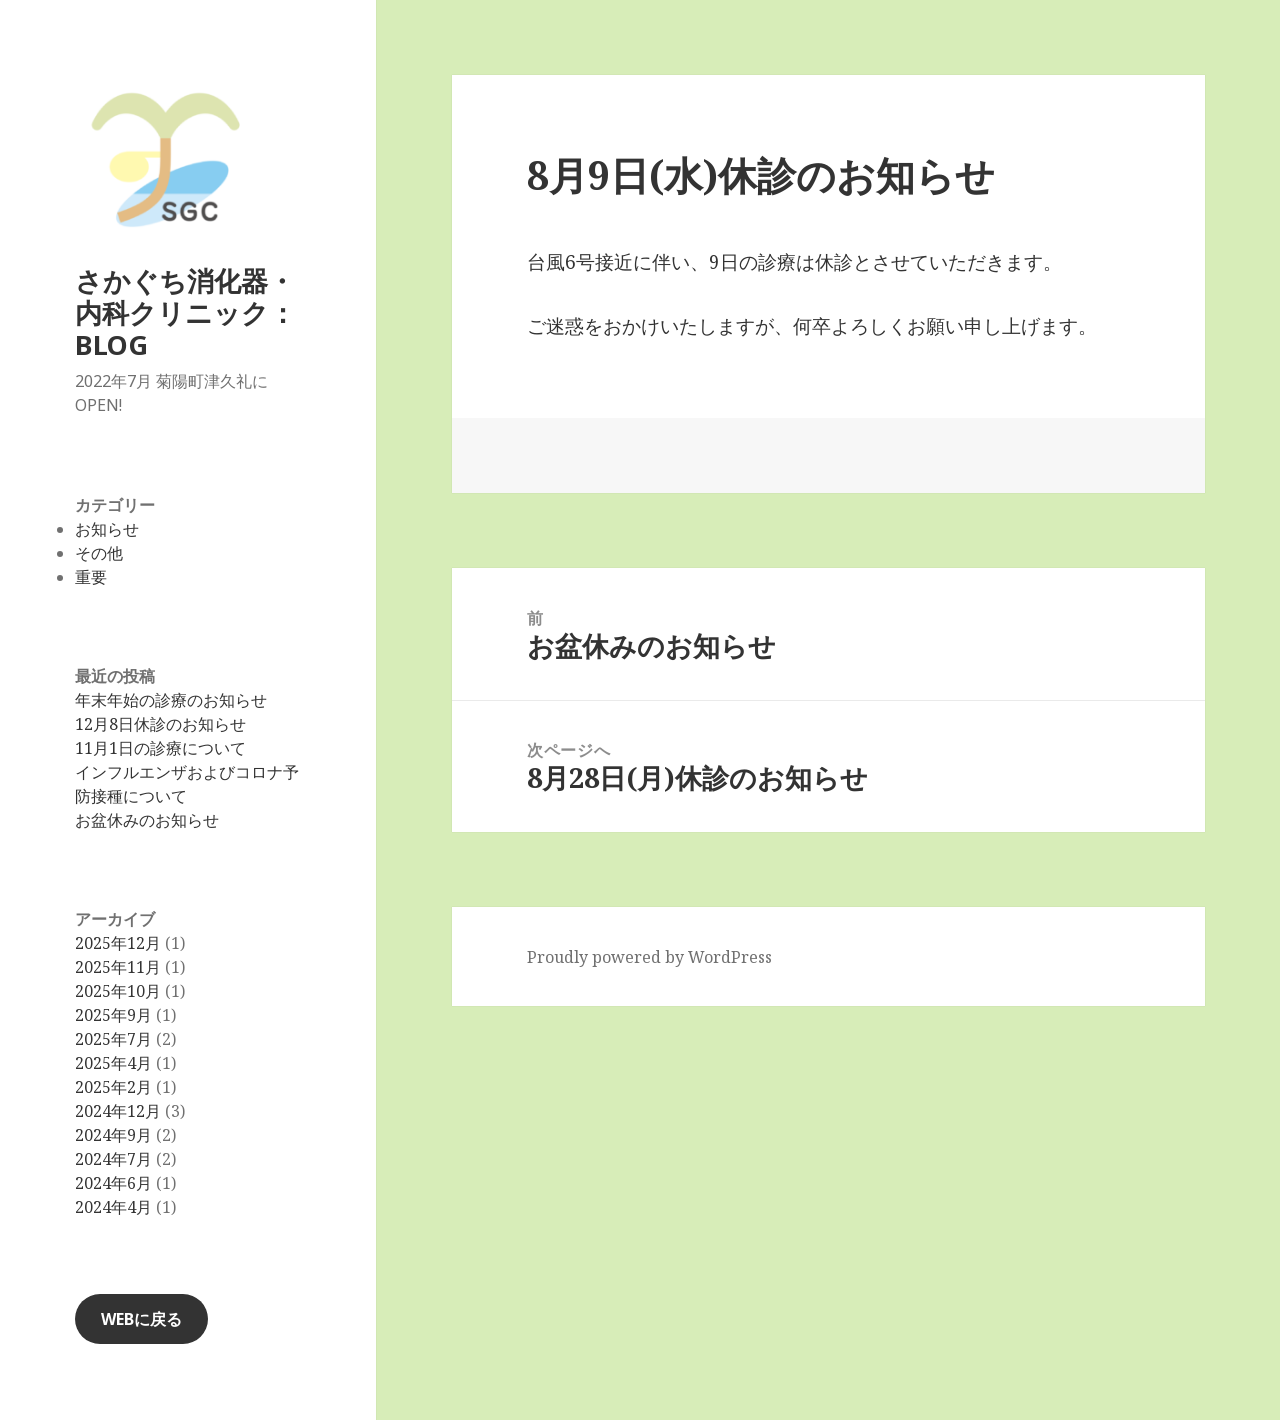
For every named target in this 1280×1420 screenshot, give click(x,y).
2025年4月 (113, 1063)
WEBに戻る (141, 1319)
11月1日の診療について (160, 748)
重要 (91, 577)
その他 (99, 553)
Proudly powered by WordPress (649, 957)
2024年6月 (113, 1183)
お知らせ (107, 529)
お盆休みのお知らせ (147, 820)
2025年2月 (113, 1087)
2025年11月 (118, 967)
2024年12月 (118, 1111)
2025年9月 (113, 1015)
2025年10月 (118, 991)
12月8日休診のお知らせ (160, 724)
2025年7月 (113, 1039)
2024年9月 (113, 1135)
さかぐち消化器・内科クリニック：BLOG (185, 312)
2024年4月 (113, 1207)
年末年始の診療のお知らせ (171, 700)
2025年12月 (118, 943)
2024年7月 (113, 1159)
